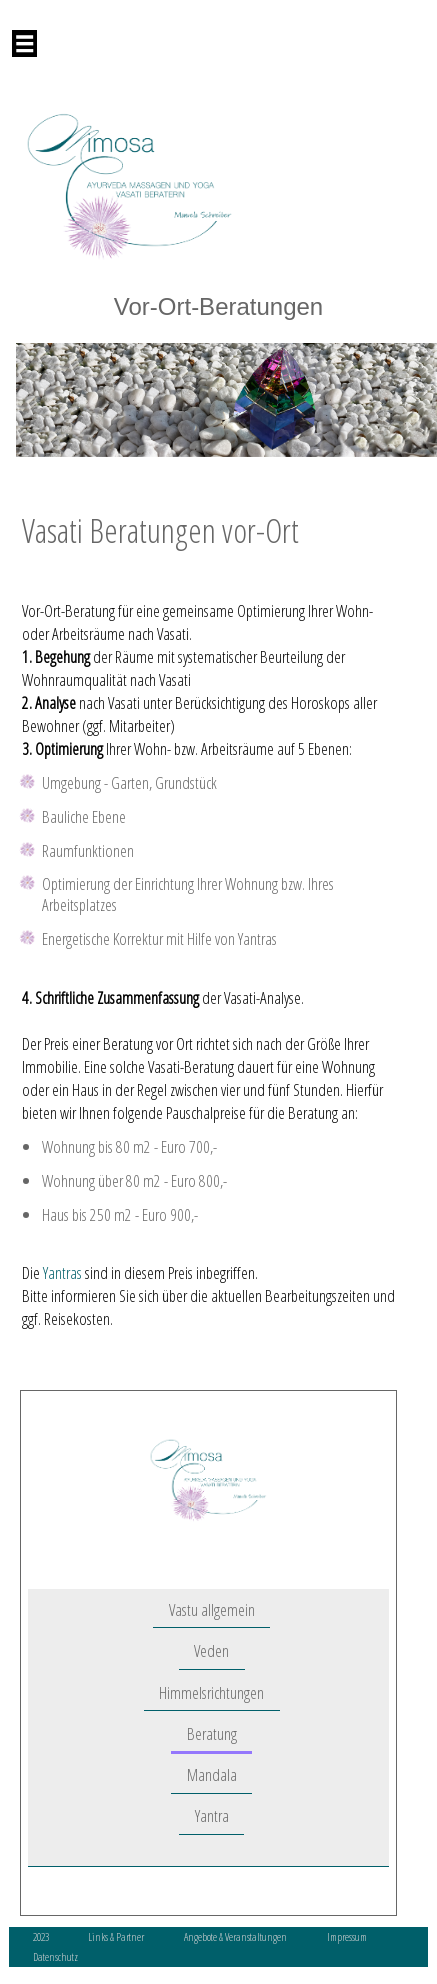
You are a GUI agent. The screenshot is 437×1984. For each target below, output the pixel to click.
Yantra (212, 1816)
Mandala (212, 1774)
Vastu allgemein (212, 1609)
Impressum (347, 1936)
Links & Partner (116, 1936)
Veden (211, 1651)
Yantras (62, 1272)
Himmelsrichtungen (211, 1692)
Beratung (212, 1733)
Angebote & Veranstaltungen (236, 1936)
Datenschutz (55, 1956)
